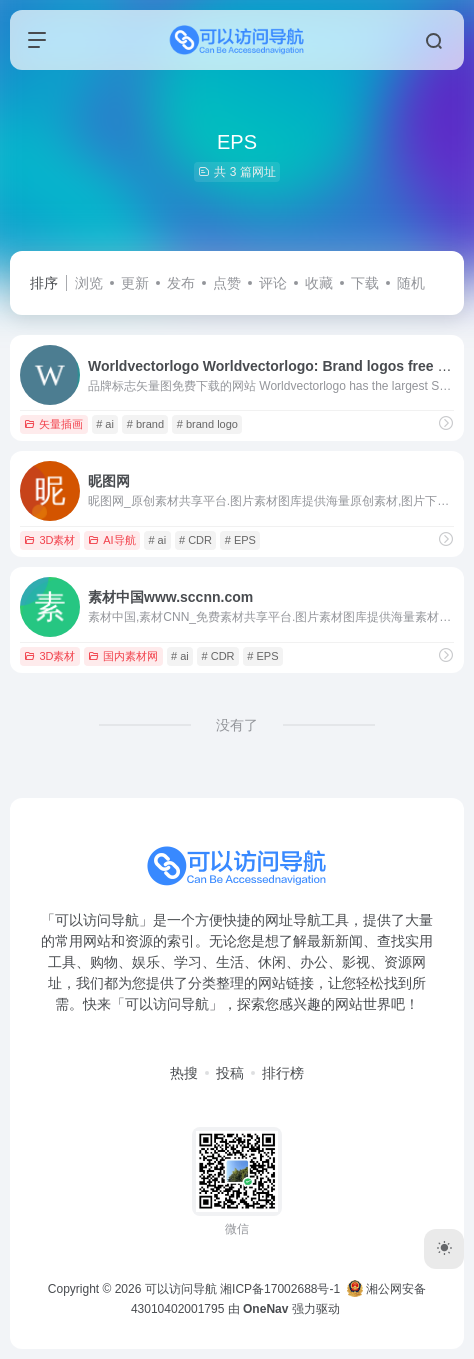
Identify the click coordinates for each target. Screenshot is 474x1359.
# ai (105, 424)
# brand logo (207, 424)
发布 (181, 283)
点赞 (227, 283)
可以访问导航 (181, 1289)
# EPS (240, 540)
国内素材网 (123, 656)
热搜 (184, 1073)
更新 (135, 283)
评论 (273, 283)
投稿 (230, 1073)
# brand (145, 424)
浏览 (89, 283)
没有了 (237, 725)
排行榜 (283, 1073)
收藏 (319, 283)
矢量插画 (53, 424)
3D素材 (49, 540)
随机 (411, 283)
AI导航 (111, 540)
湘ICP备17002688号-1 (280, 1289)
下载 (365, 283)
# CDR (195, 540)
